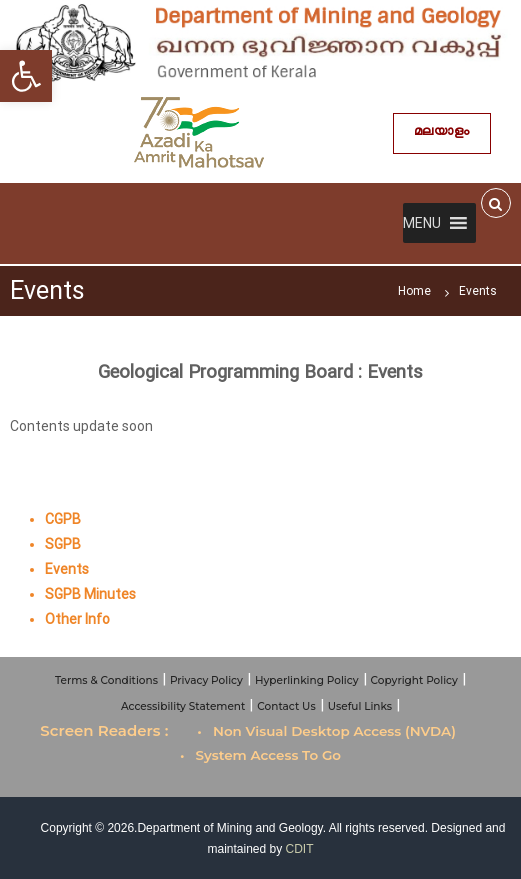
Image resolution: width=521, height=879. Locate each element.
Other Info (77, 619)
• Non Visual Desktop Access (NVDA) (326, 731)
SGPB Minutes (90, 594)
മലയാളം (442, 133)
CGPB (63, 519)
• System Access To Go (260, 755)
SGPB (63, 544)
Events (67, 569)
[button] (422, 223)
